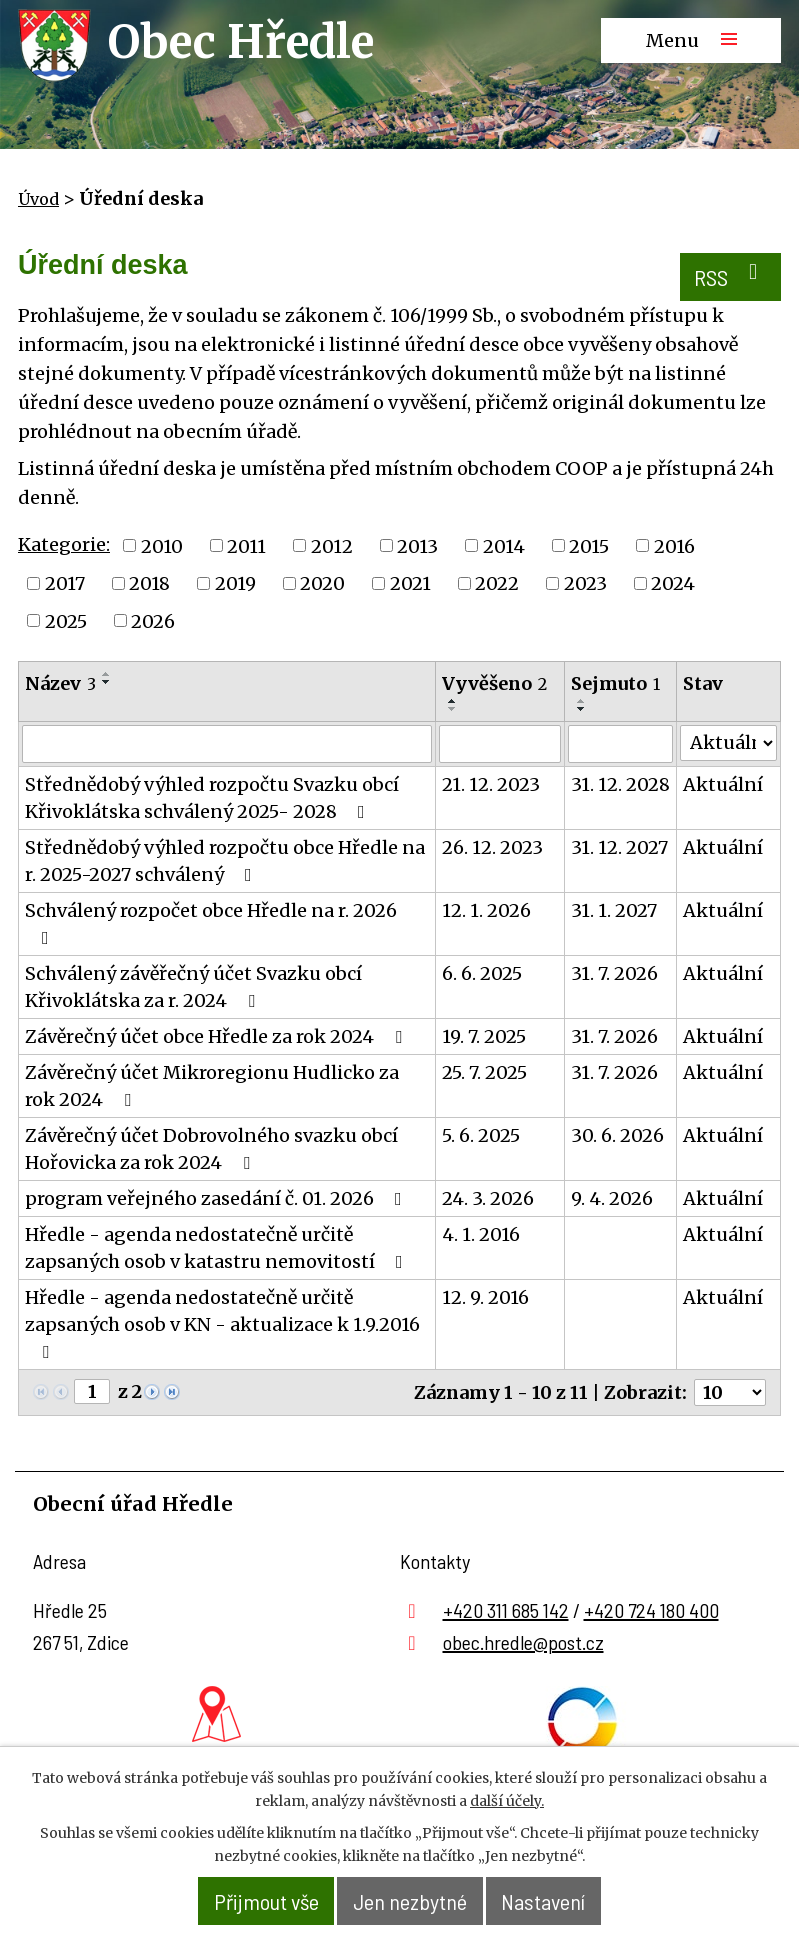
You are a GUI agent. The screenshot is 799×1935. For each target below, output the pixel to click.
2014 (504, 552)
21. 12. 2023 (491, 791)
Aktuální (723, 791)
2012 (332, 552)
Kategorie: (64, 550)
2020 (322, 589)
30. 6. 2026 (617, 1142)
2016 (674, 552)
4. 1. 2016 (481, 1241)
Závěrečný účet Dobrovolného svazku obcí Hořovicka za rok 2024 (211, 1156)
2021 (410, 589)
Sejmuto (615, 690)
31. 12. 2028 (620, 791)
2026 (153, 627)
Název (60, 690)
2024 (673, 589)
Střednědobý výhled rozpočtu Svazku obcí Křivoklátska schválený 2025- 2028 (212, 805)
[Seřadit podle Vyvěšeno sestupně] (453, 716)
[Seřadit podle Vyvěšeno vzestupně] (453, 708)
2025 (66, 627)
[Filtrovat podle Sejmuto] (620, 751)
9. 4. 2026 (612, 1205)
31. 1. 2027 (614, 917)
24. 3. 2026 (488, 1205)
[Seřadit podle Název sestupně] (107, 689)
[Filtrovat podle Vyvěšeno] (499, 751)
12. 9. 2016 (485, 1304)
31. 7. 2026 (614, 980)
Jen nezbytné (412, 1901)
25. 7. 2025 (484, 1079)
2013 (417, 552)
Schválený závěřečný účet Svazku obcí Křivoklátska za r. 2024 (193, 994)
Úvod (38, 199)
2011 (246, 552)
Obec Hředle (241, 42)
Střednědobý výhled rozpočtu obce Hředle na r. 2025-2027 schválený (225, 868)
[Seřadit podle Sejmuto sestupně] (582, 716)
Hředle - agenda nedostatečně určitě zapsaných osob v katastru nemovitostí (218, 1255)
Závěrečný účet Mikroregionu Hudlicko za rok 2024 (212, 1093)
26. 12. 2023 (492, 854)
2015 (589, 552)
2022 (497, 589)
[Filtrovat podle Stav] (728, 750)
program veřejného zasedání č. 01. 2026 (217, 1205)
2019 (235, 589)
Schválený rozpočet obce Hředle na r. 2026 (211, 930)
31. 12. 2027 (619, 854)
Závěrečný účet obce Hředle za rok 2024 (217, 1043)
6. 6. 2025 (482, 980)
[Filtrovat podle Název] (227, 751)
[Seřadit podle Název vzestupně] (107, 681)
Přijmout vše (250, 1901)
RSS (726, 279)
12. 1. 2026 (486, 917)
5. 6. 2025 (481, 1142)
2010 (162, 552)
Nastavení (562, 1901)
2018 (149, 589)
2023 (585, 589)
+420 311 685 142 (506, 1616)
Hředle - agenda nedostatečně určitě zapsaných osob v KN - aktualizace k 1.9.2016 (222, 1330)
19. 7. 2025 (484, 1043)
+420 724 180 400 (651, 1616)
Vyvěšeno (494, 690)
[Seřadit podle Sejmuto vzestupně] (582, 708)
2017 (65, 589)
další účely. (507, 1802)
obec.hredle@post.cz (523, 1648)
